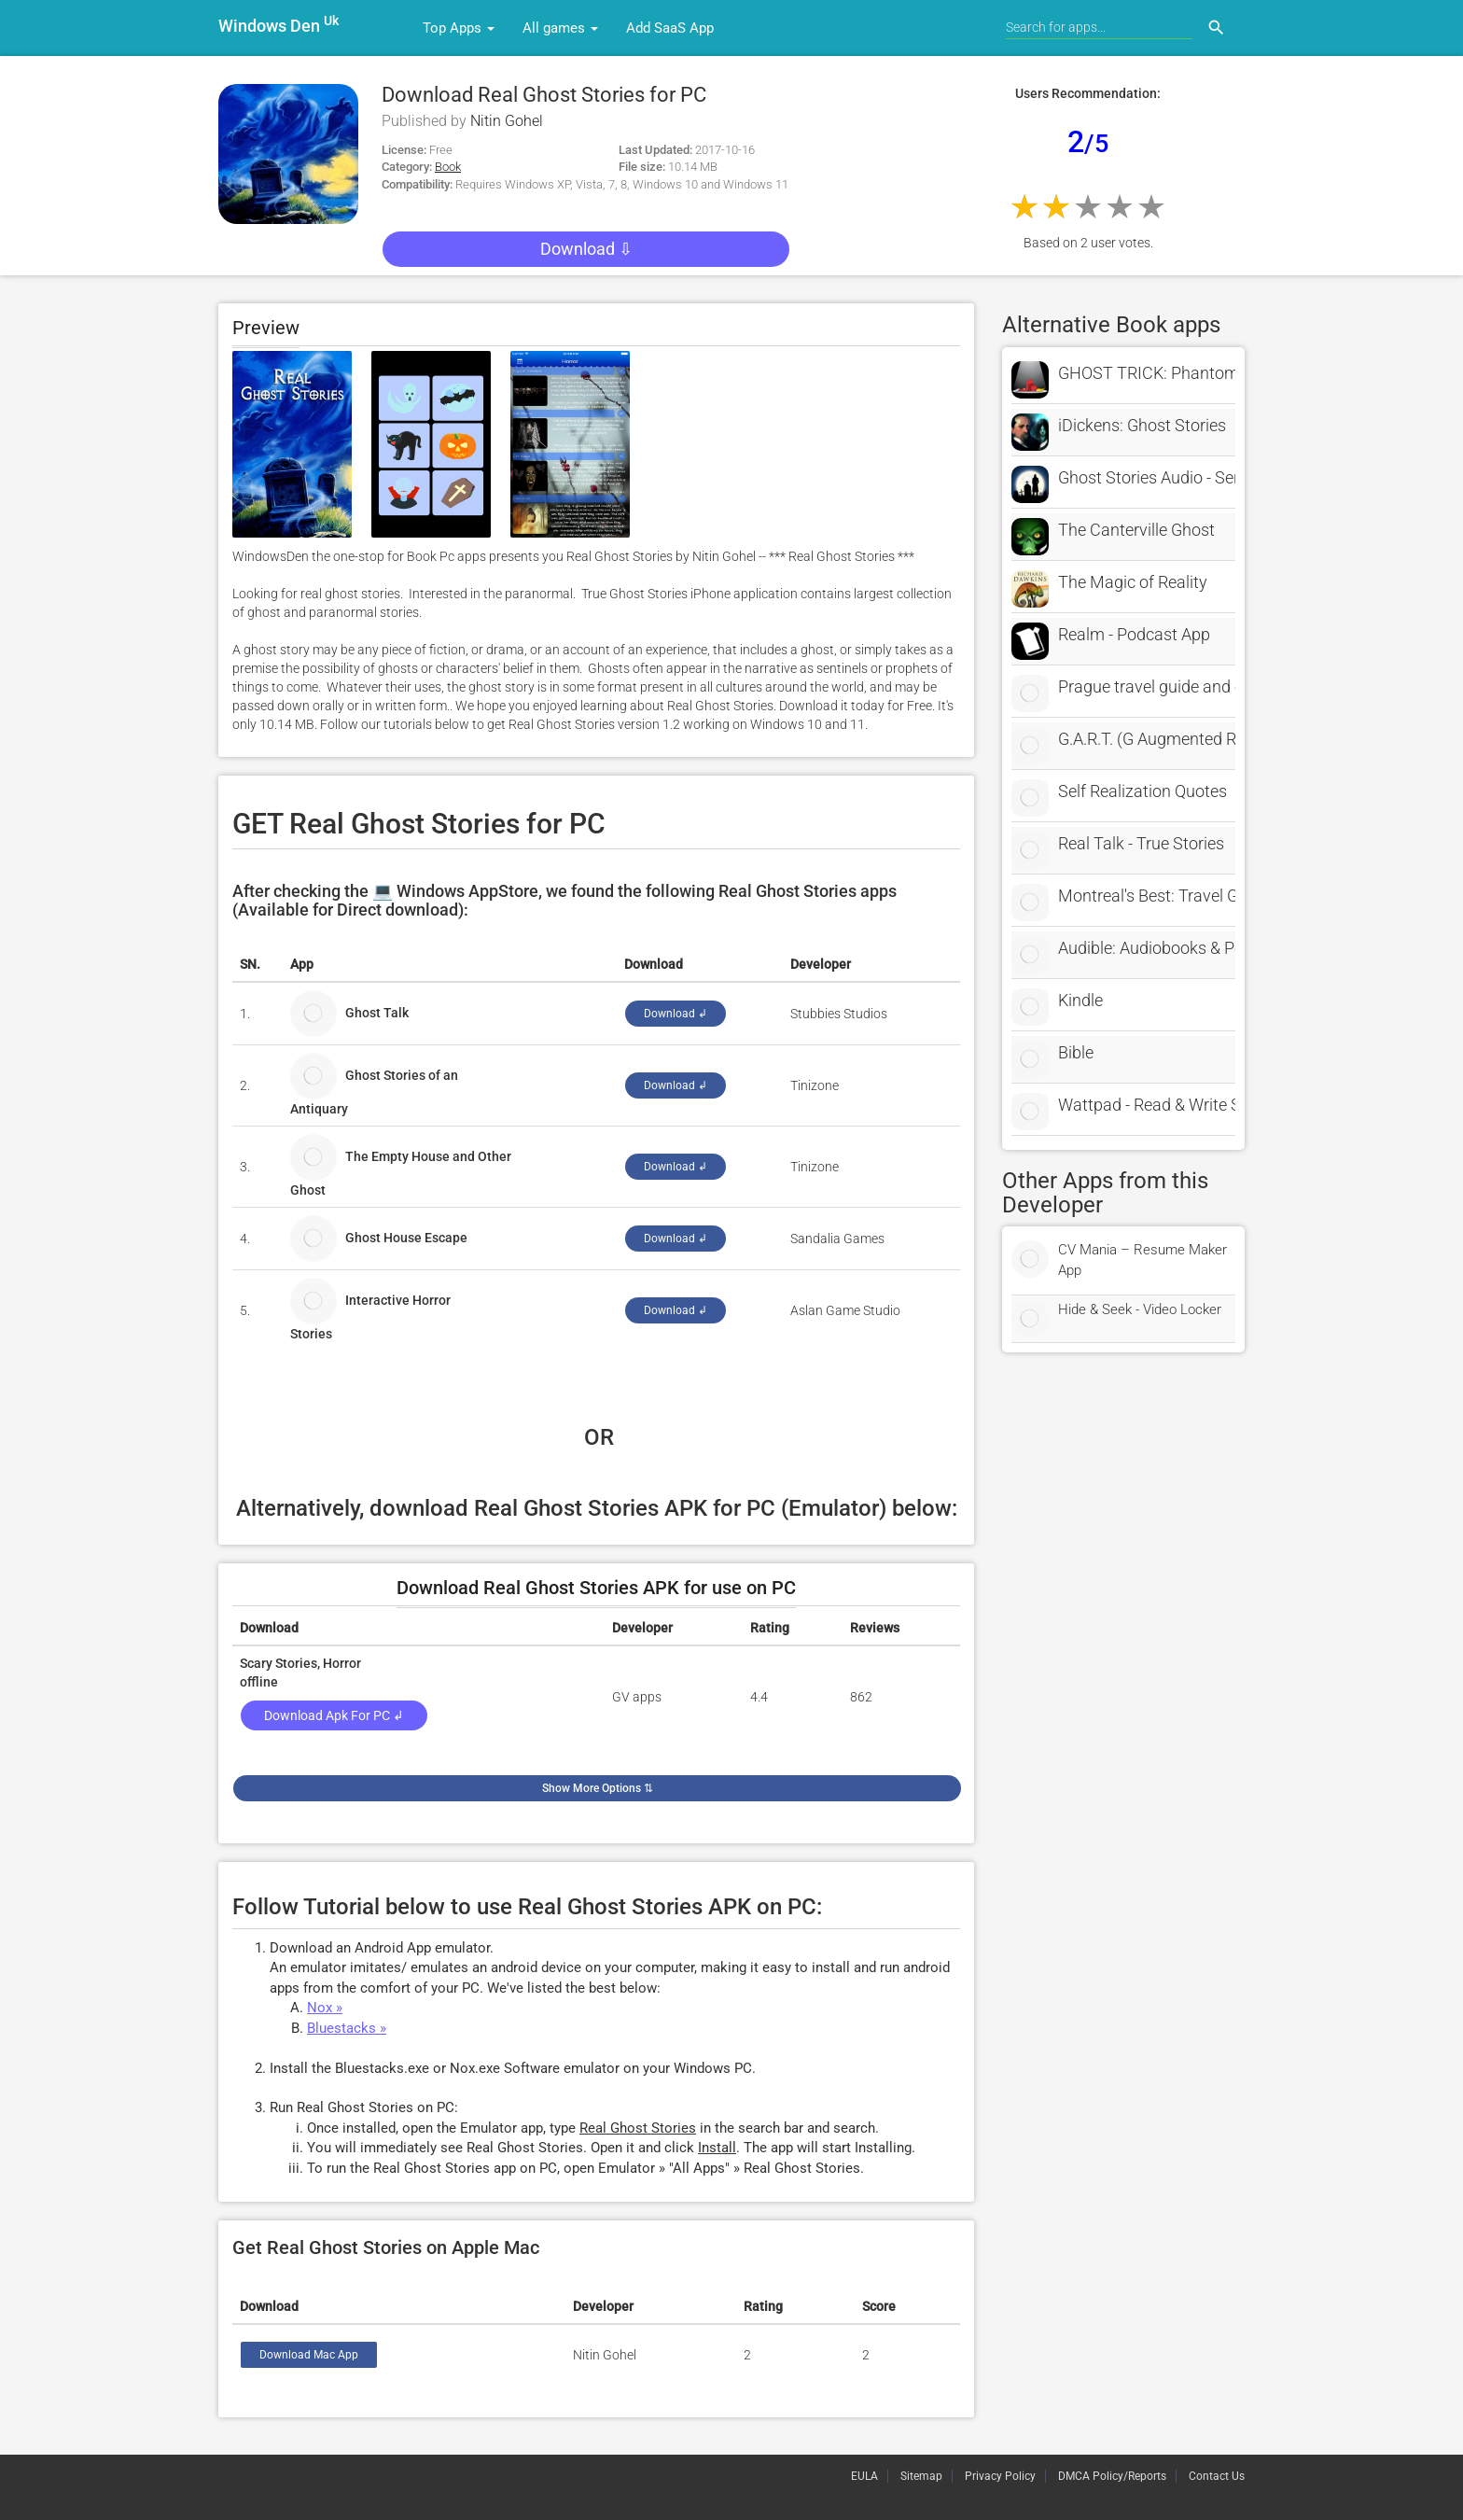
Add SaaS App (670, 28)
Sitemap (921, 2476)
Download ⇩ (586, 249)
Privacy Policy (1000, 2476)
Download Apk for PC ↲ (334, 1715)
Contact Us (1217, 2476)
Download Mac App (308, 2354)
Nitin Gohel (506, 121)
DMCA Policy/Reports (1112, 2476)
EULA (864, 2476)
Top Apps (459, 28)
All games (560, 28)
